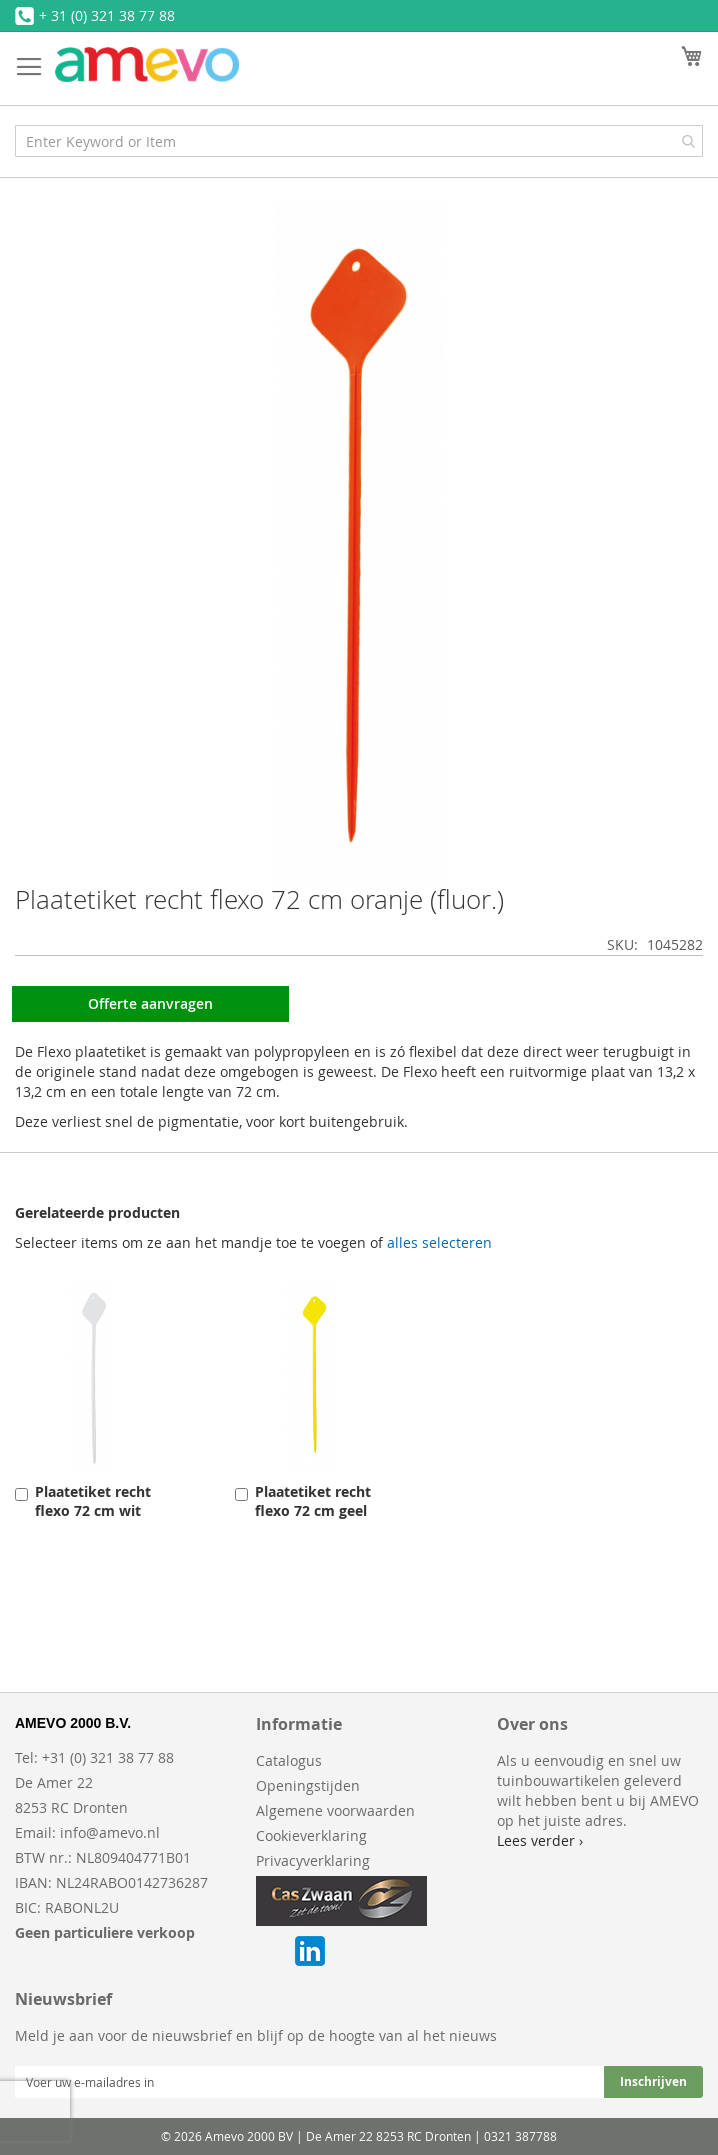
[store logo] (147, 64)
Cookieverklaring (311, 1835)
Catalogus (289, 1760)
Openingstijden (308, 1785)
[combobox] (359, 141)
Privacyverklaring (313, 1860)
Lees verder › (540, 1840)
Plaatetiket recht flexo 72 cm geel (313, 1501)
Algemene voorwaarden (335, 1810)
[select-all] (439, 1243)
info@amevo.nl (110, 1832)
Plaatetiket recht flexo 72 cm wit (93, 1501)
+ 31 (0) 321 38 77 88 (107, 15)
